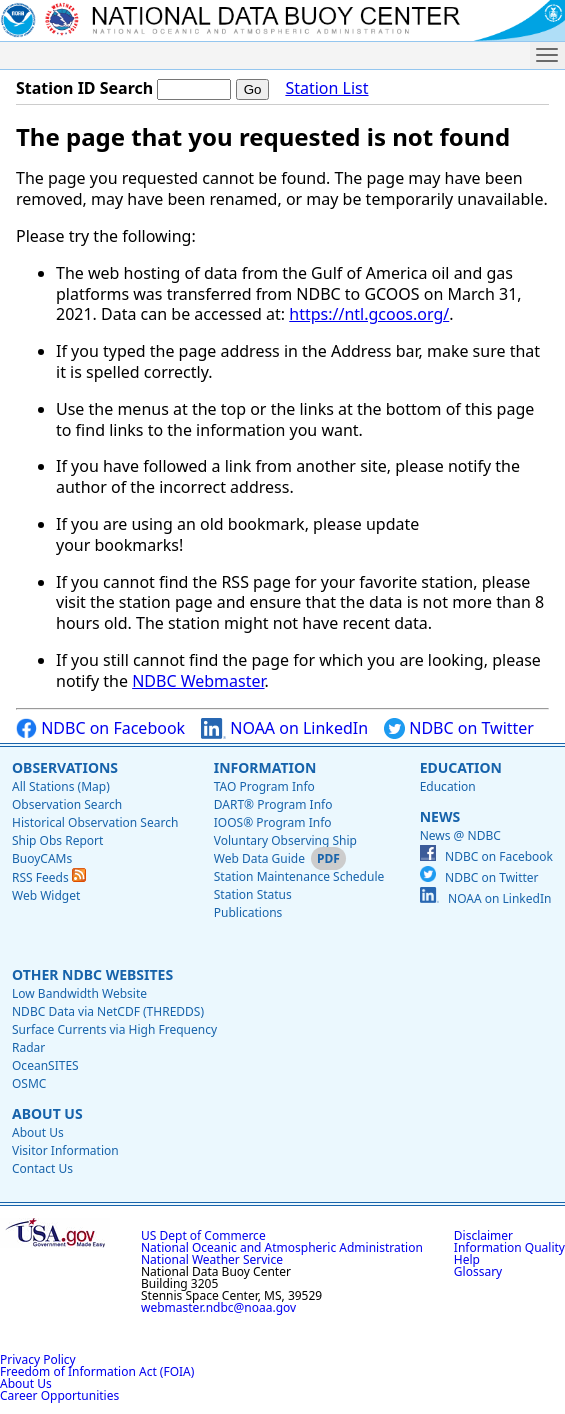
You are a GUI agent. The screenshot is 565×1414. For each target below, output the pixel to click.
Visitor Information (65, 1150)
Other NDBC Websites (92, 974)
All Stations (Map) (61, 786)
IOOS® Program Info (273, 822)
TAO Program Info (264, 786)
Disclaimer (483, 1235)
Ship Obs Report (57, 840)
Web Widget (46, 895)
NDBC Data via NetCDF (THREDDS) (108, 1011)
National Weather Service (212, 1259)
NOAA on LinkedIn (284, 728)
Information (265, 767)
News (440, 816)
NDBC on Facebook (100, 728)
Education (461, 767)
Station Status (253, 894)
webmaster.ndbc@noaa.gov (218, 1307)
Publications (248, 912)
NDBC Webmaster (198, 681)
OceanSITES (45, 1065)
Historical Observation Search (95, 822)
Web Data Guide (259, 858)
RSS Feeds (49, 877)
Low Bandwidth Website (79, 993)
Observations (65, 767)
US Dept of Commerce (203, 1235)
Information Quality (509, 1247)
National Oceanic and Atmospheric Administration (282, 1247)
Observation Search (67, 804)
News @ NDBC (460, 835)
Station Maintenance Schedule (299, 876)
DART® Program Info (273, 804)
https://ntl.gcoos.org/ (369, 314)
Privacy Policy (38, 1359)
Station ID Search (84, 88)
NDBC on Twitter (459, 728)
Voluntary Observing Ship (285, 840)
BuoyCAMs (42, 858)
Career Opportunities (59, 1395)
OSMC (29, 1083)
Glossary (478, 1271)
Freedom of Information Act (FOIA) (97, 1371)
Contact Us (42, 1168)
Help (467, 1259)
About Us (47, 1113)
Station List (326, 88)
